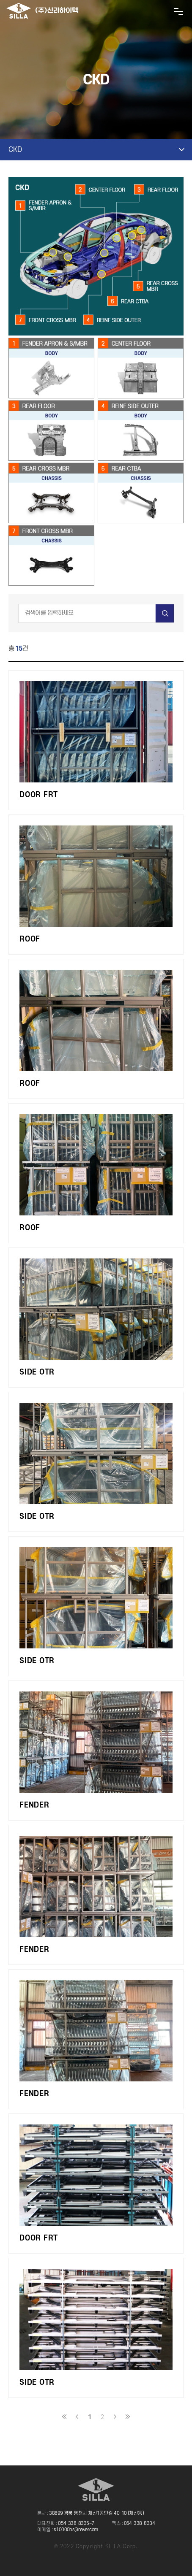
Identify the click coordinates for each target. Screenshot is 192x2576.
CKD (15, 150)
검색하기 (164, 613)
